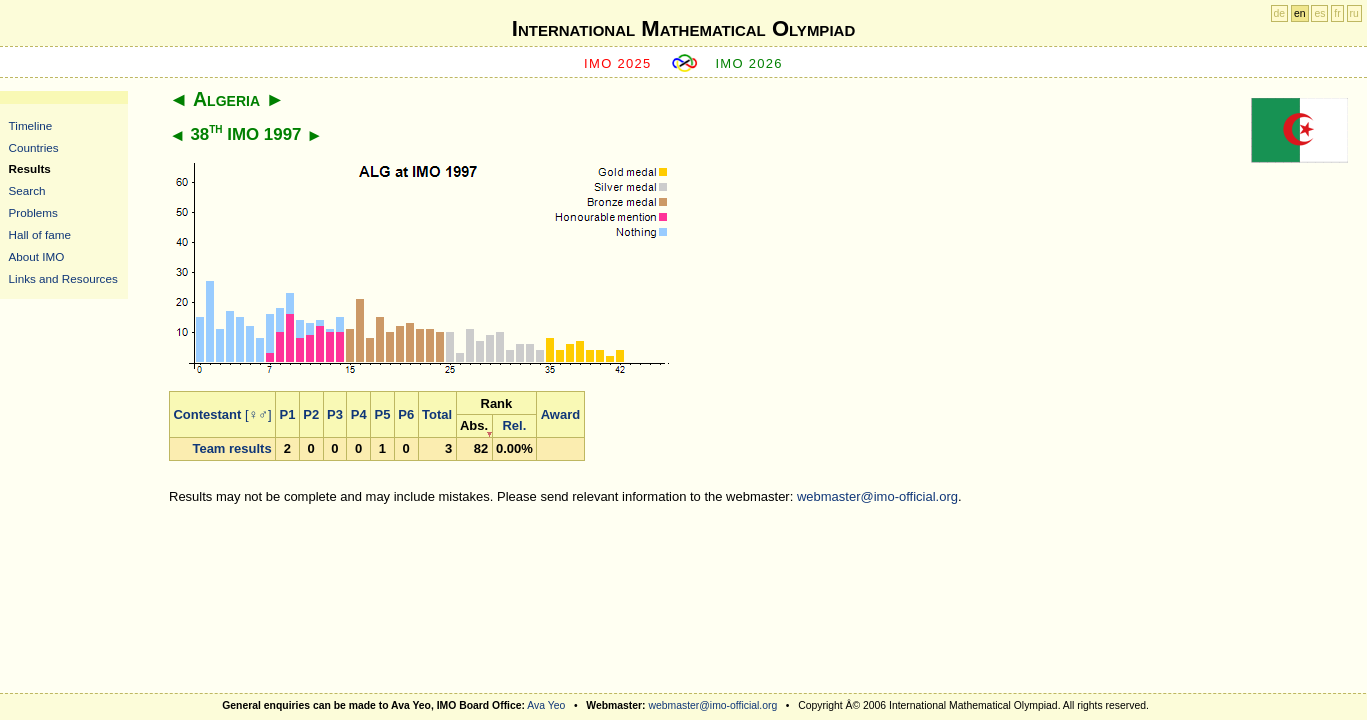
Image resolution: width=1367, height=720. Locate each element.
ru (1354, 13)
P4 (359, 414)
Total (437, 414)
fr (1337, 13)
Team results (231, 448)
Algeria (226, 99)
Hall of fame (40, 234)
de (1280, 13)
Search (27, 190)
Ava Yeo (546, 705)
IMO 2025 (618, 63)
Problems (33, 212)
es (1319, 13)
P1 (288, 414)
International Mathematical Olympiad (683, 28)
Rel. (514, 425)
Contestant (207, 414)
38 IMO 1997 (245, 134)
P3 (335, 414)
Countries (34, 147)
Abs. (474, 425)
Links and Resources (63, 278)
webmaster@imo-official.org (877, 496)
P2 (311, 414)
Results (30, 168)
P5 (383, 414)
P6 (406, 414)
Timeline (31, 125)
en (1300, 13)
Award (561, 414)
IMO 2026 (749, 63)
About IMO (37, 256)
